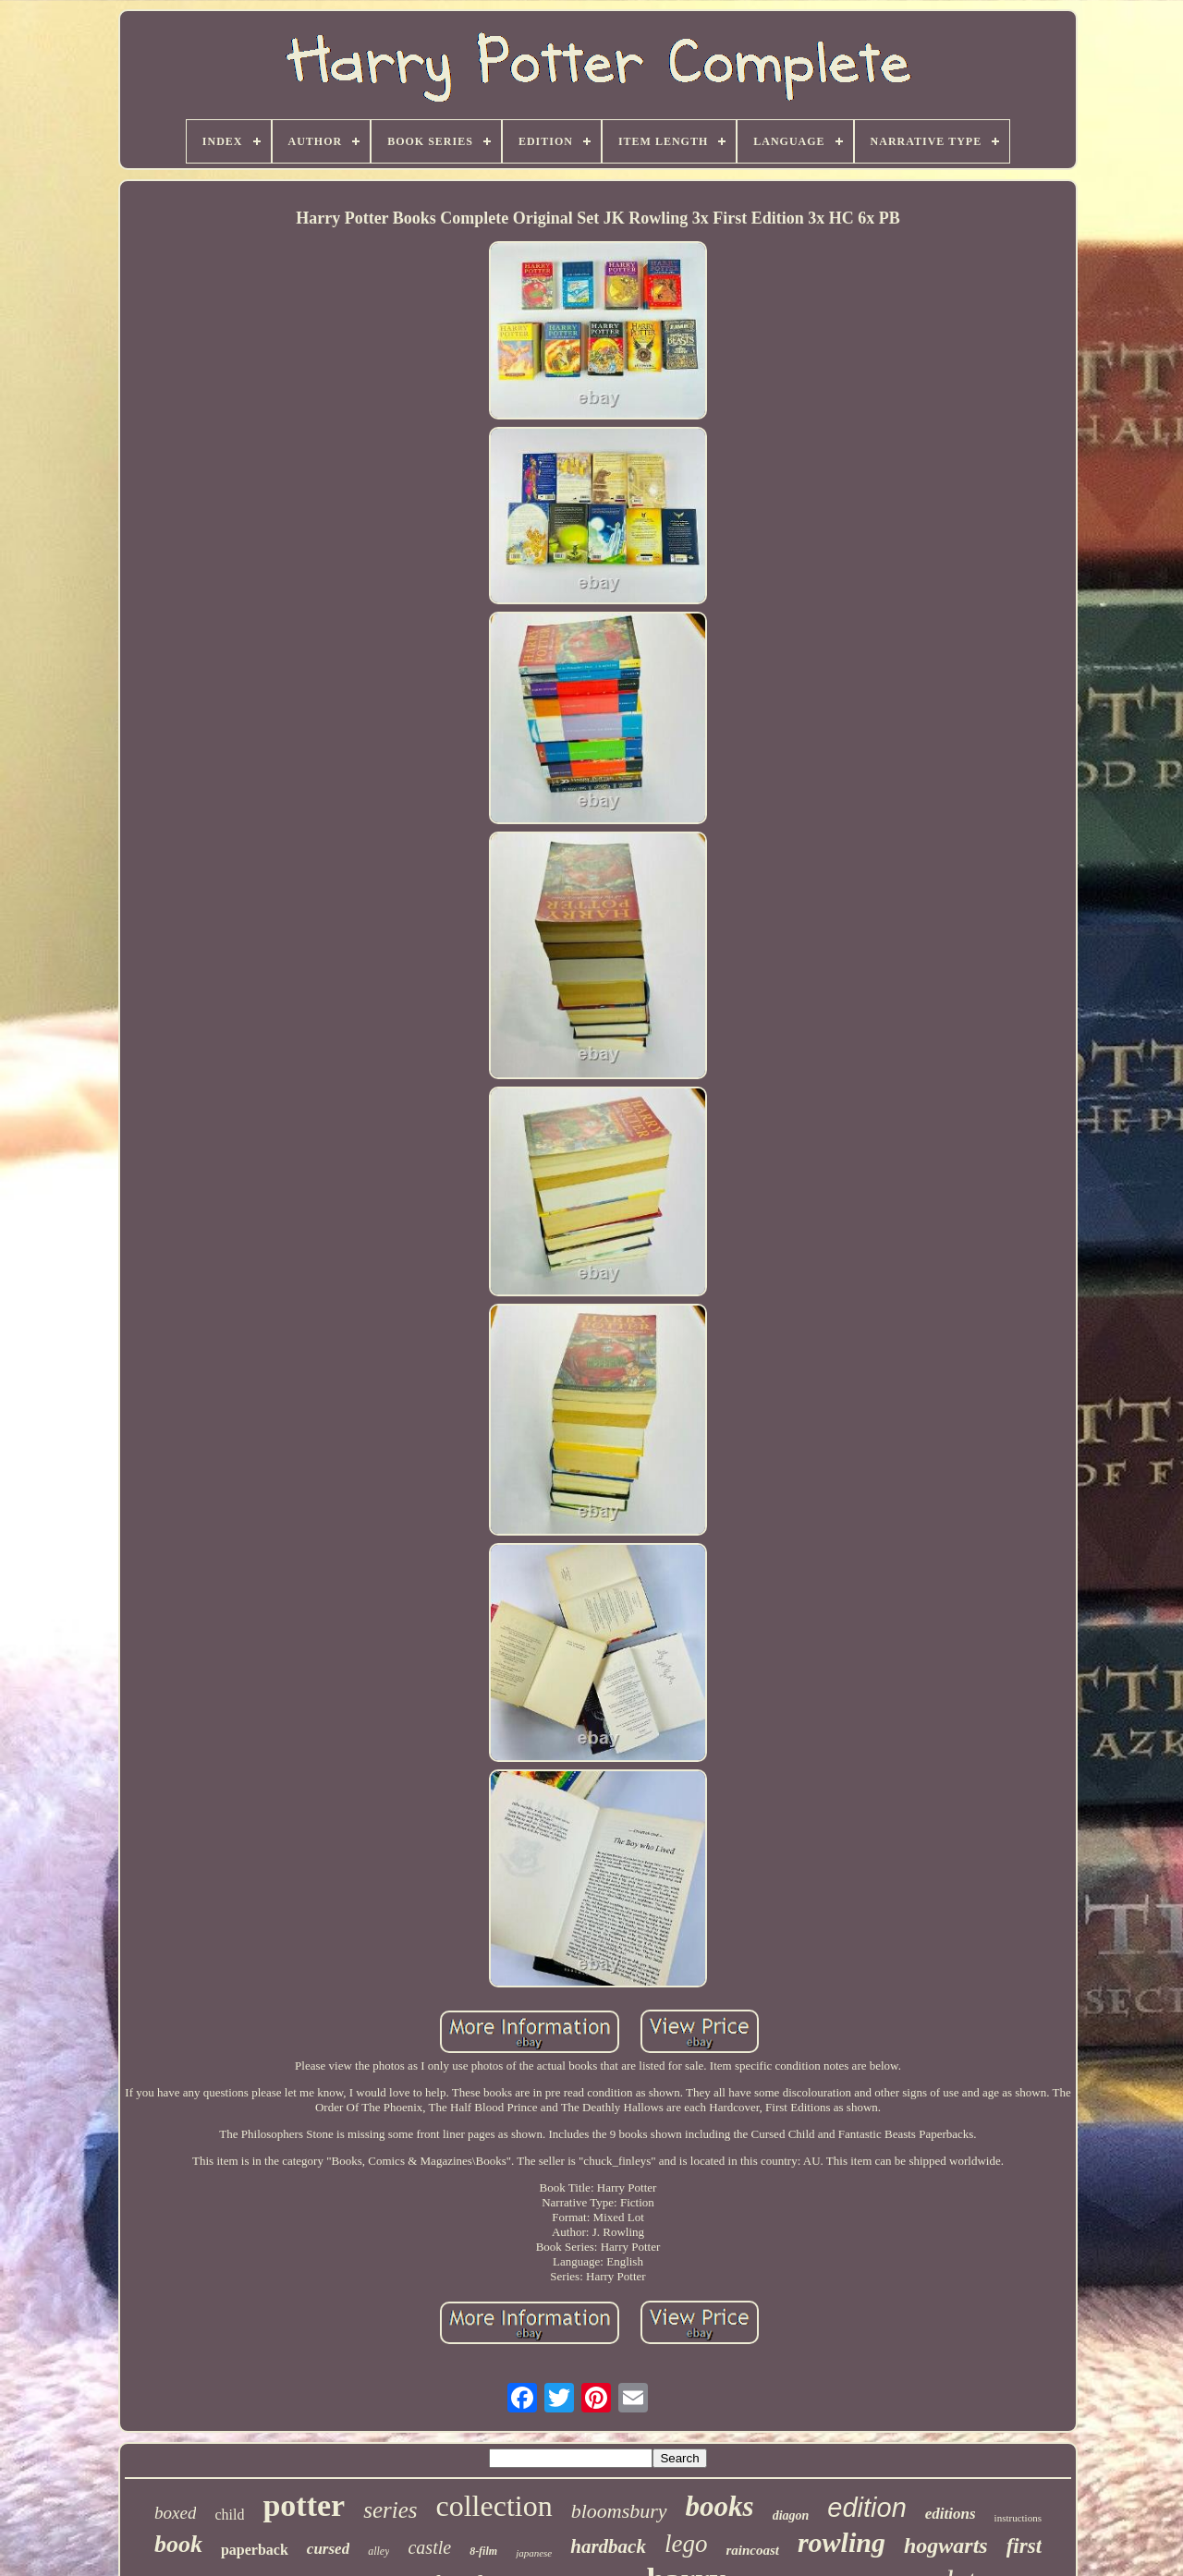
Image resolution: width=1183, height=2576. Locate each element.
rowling (841, 2542)
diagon (791, 2515)
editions (950, 2513)
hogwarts (946, 2545)
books (720, 2506)
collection (494, 2505)
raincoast (752, 2550)
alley (378, 2551)
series (390, 2509)
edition (866, 2507)
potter (303, 2505)
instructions (1018, 2517)
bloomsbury (619, 2510)
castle (429, 2547)
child (229, 2514)
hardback (608, 2546)
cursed (328, 2549)
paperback (254, 2550)
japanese (534, 2552)
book (178, 2544)
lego (686, 2544)
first (1024, 2546)
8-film (483, 2551)
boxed (175, 2512)
